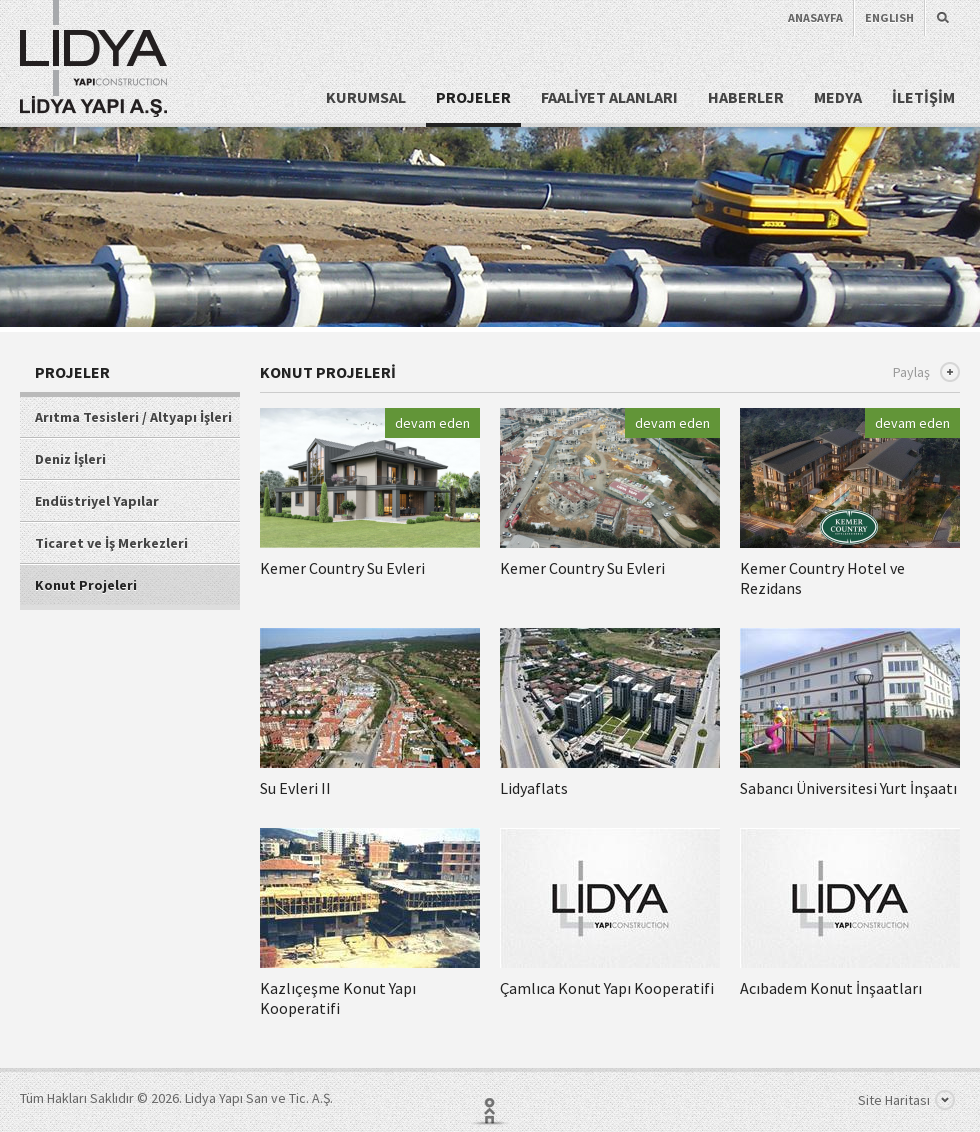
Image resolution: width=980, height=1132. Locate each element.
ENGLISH (889, 17)
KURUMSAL (366, 97)
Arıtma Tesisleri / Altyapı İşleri (133, 417)
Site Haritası (906, 1100)
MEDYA (838, 97)
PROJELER (473, 97)
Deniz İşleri (70, 459)
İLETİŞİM (923, 97)
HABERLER (746, 97)
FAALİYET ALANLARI (609, 97)
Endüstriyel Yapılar (97, 501)
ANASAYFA (815, 17)
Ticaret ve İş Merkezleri (111, 543)
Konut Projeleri (86, 585)
